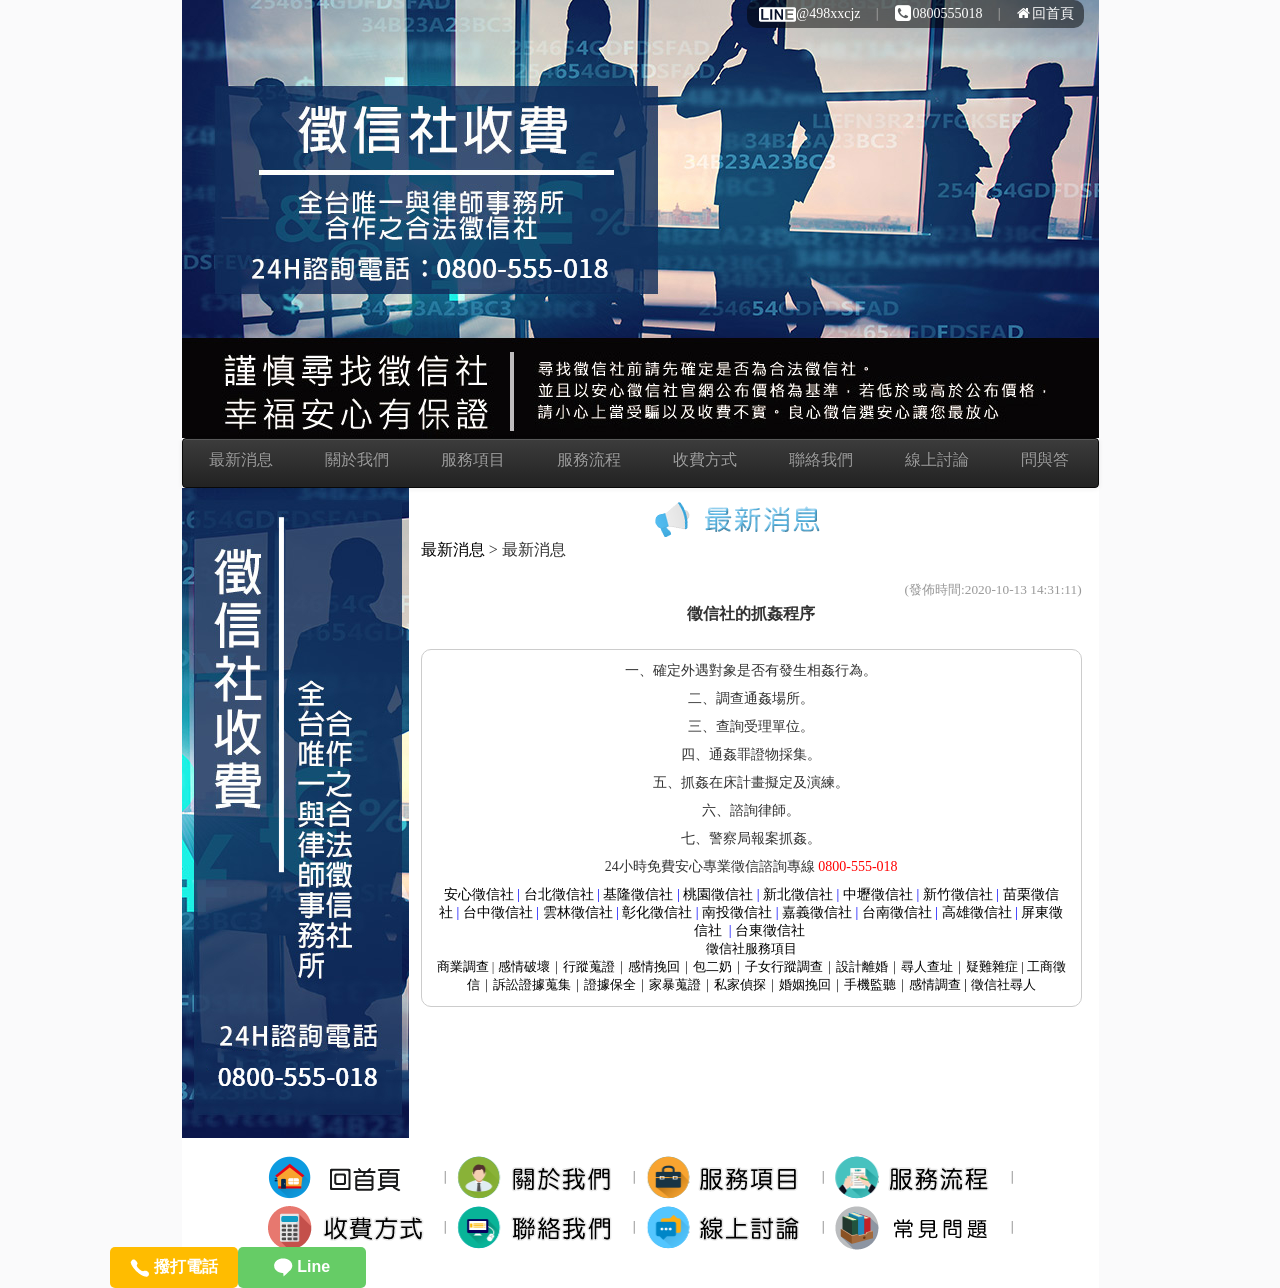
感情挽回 (654, 966)
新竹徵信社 (958, 894)
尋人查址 (927, 966)
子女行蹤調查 (784, 966)
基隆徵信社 (638, 894)
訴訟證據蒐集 (532, 984)
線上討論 (937, 459)
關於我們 (357, 459)
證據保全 (610, 984)
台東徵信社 (770, 930)
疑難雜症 (992, 966)
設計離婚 (862, 966)
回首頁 (1045, 13)
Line (302, 1266)
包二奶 (712, 966)
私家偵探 (740, 984)
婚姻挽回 (805, 984)
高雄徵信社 (977, 912)
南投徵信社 (737, 912)
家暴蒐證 (675, 984)
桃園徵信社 (718, 894)
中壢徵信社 (878, 894)
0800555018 (939, 13)
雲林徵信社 (578, 912)
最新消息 (241, 459)
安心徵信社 (479, 894)
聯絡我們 (821, 459)
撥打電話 (173, 1266)
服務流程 (589, 459)
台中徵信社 (498, 912)
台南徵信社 (897, 912)
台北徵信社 (559, 894)
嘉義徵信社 (817, 912)
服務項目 (473, 459)
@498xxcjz (808, 13)
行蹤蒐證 (589, 966)
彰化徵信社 (657, 912)
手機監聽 (870, 984)
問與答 (1045, 459)
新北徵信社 (798, 894)
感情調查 (935, 984)
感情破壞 (524, 966)
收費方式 (705, 459)
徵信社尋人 (1003, 984)
